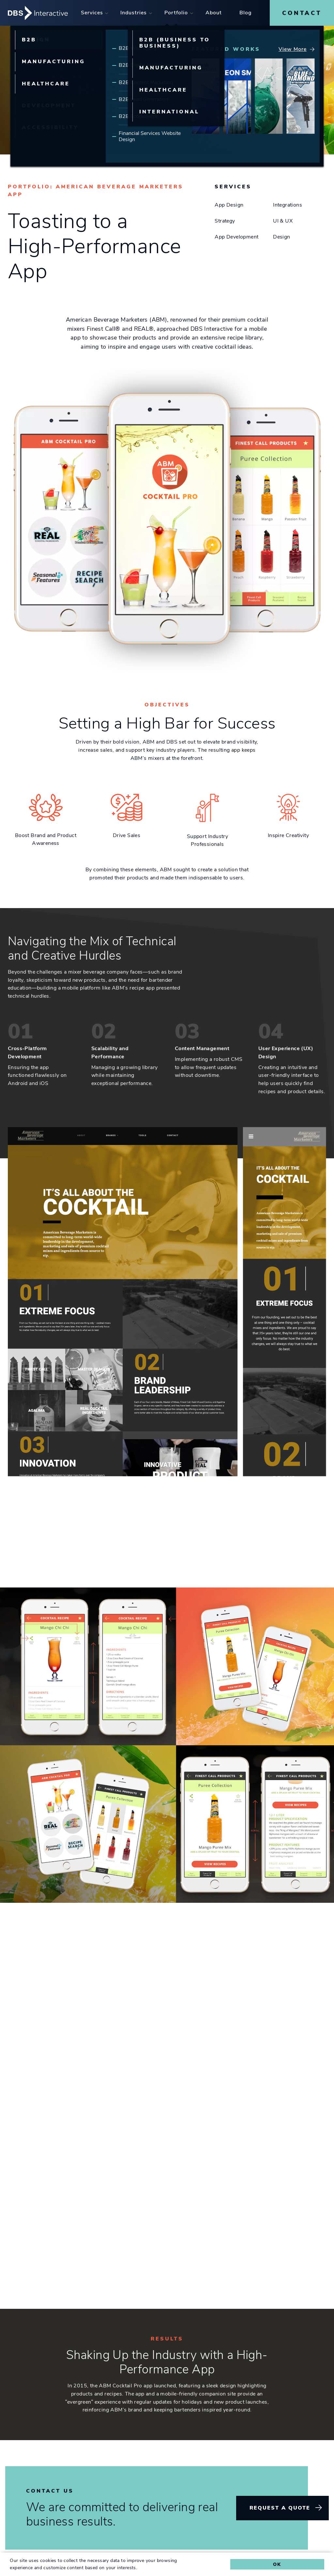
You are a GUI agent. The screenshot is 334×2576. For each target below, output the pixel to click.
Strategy (225, 220)
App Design (229, 205)
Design (281, 236)
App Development (236, 236)
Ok (277, 2564)
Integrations (287, 205)
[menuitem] (92, 13)
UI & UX (283, 220)
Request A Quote (280, 2507)
